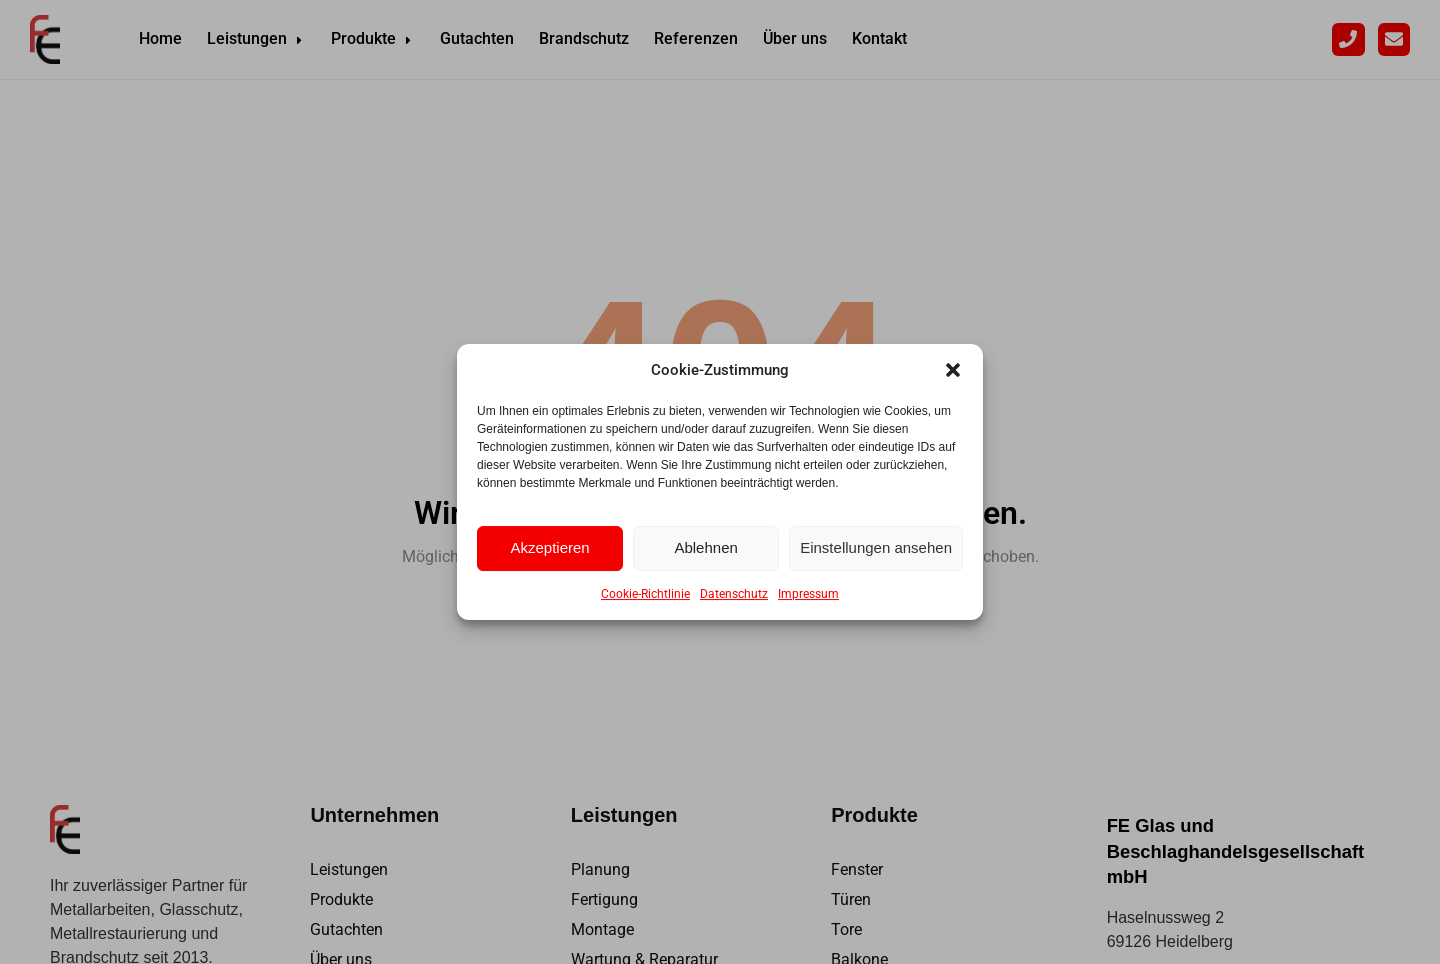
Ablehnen (705, 547)
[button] (953, 370)
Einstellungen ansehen (876, 547)
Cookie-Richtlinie (645, 594)
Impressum (808, 594)
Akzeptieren (549, 547)
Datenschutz (734, 594)
